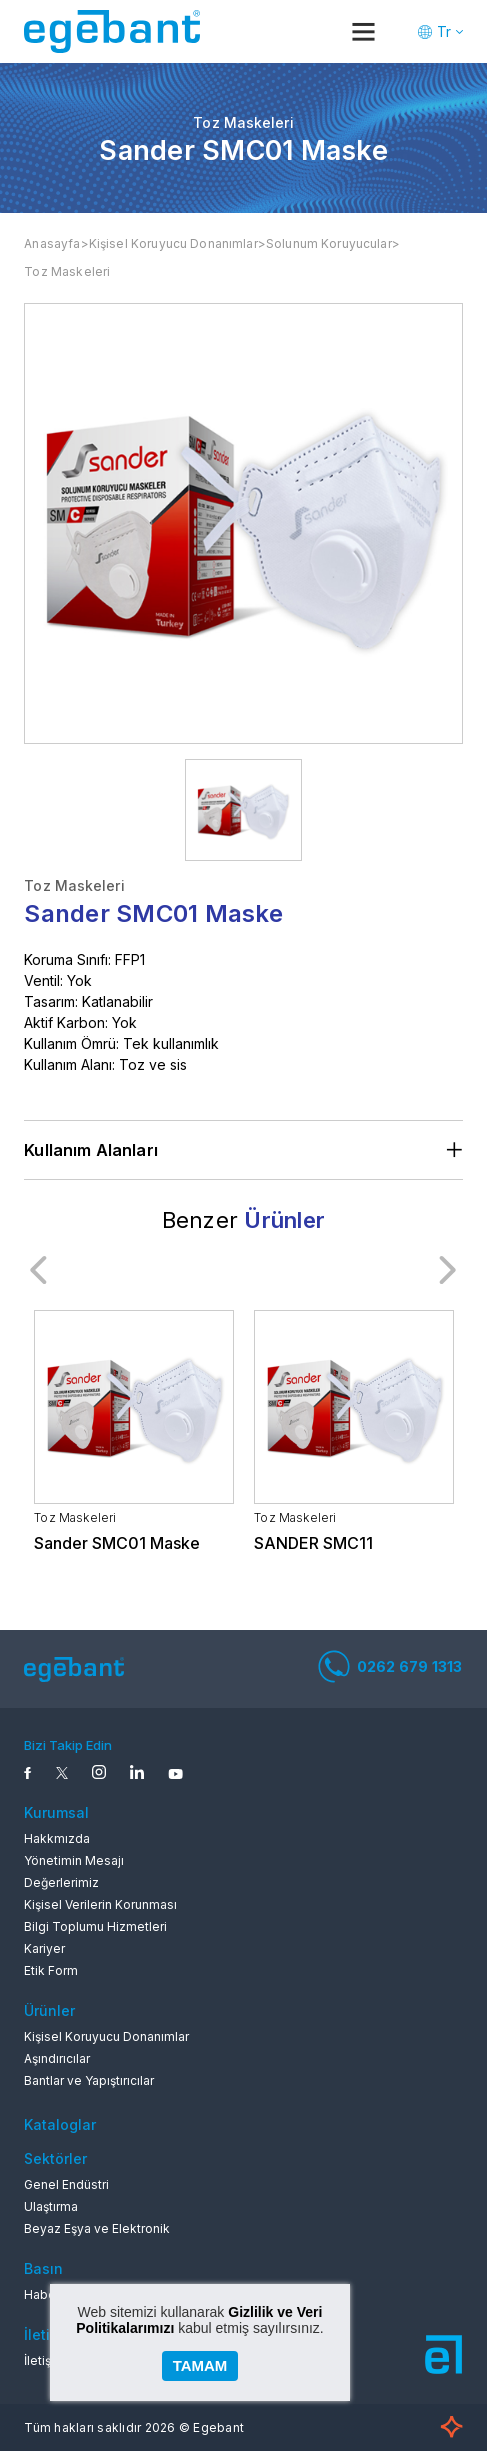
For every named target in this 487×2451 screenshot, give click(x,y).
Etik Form (51, 1970)
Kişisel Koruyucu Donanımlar (173, 243)
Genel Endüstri (66, 2184)
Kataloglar (60, 2124)
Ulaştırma (51, 2206)
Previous (39, 1270)
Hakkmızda (57, 1838)
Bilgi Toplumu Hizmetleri (95, 1926)
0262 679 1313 (390, 1666)
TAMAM (200, 2365)
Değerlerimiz (61, 1882)
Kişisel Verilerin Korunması (100, 1904)
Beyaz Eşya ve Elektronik (97, 2228)
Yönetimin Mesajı (74, 1860)
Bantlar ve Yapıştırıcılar (89, 2080)
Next (448, 1270)
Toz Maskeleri (67, 271)
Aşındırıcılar (57, 2058)
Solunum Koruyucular (329, 243)
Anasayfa (52, 243)
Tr (444, 31)
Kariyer (44, 1948)
